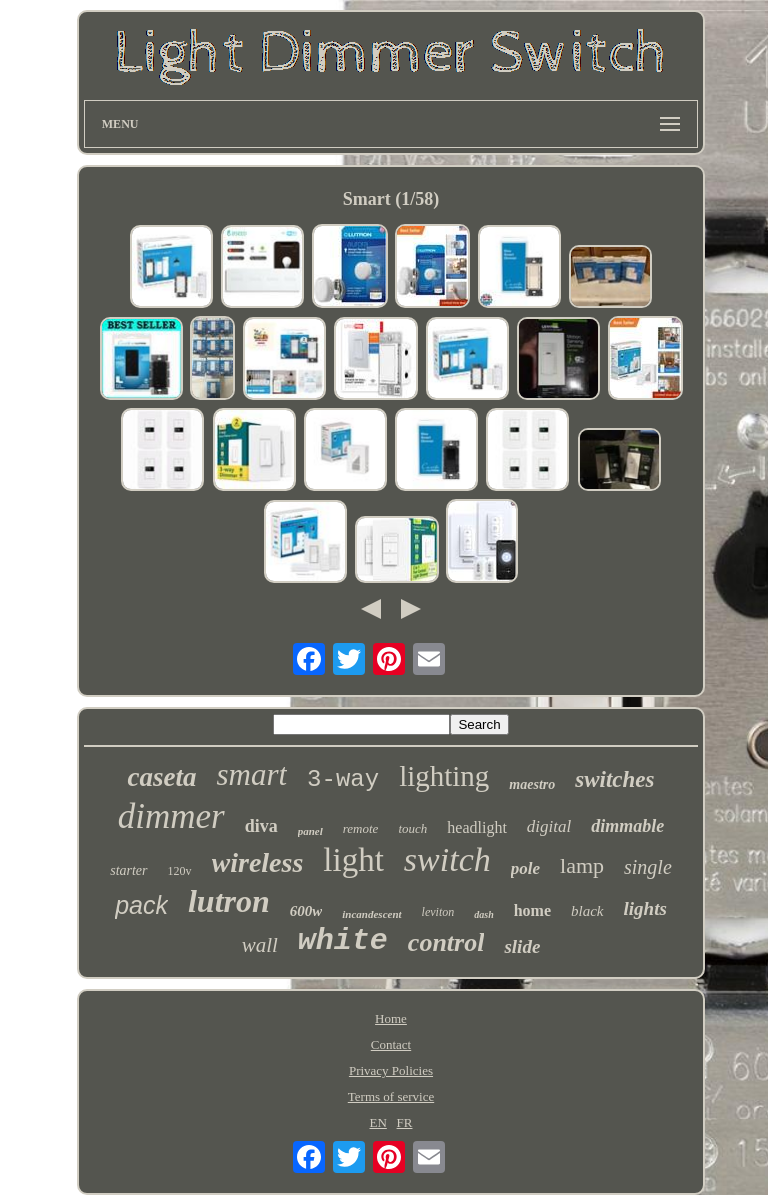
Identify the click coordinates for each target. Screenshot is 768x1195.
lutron (229, 901)
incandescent (371, 914)
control (446, 942)
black (587, 911)
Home (391, 1018)
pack (141, 905)
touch (412, 828)
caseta (161, 777)
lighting (444, 776)
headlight (477, 827)
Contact (391, 1044)
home (532, 910)
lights (645, 908)
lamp (582, 865)
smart (251, 774)
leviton (438, 912)
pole (525, 868)
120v (180, 871)
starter (128, 870)
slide (522, 946)
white (343, 941)
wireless (258, 862)
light (353, 860)
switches (614, 779)
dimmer (171, 816)
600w (306, 911)
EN (377, 1122)
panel (310, 831)
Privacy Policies (391, 1070)
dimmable (627, 826)
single (648, 867)
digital (549, 826)
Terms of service (391, 1096)
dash (483, 914)
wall (260, 945)
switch (447, 859)
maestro (532, 784)
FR (405, 1122)
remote (361, 828)
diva (261, 826)
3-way (343, 779)
